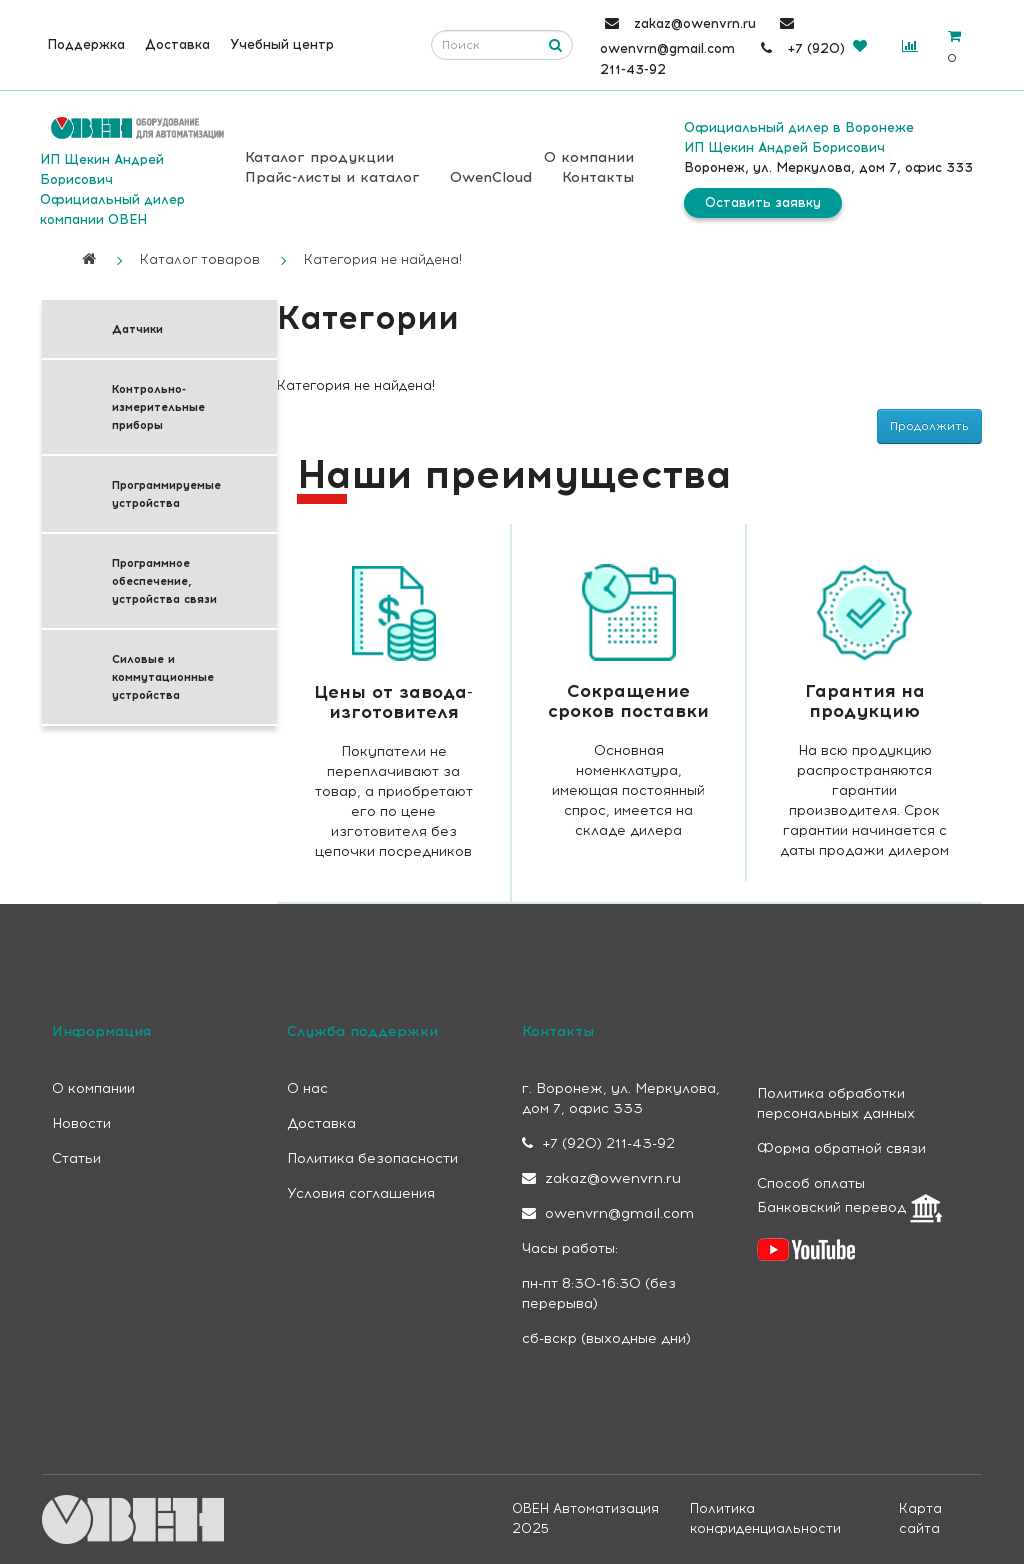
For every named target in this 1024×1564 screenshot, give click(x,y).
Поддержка (86, 44)
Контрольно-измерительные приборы (158, 407)
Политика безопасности (372, 1158)
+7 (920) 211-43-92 (598, 1143)
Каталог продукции (319, 157)
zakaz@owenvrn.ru (601, 1178)
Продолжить (929, 426)
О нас (307, 1088)
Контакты (598, 177)
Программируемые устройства (166, 494)
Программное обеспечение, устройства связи (164, 581)
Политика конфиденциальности (765, 1518)
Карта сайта (920, 1518)
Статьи (76, 1158)
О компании (589, 157)
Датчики (137, 329)
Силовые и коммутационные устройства (163, 677)
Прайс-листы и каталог (332, 177)
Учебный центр (282, 44)
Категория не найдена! (383, 259)
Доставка (177, 44)
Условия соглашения (361, 1193)
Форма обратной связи (841, 1148)
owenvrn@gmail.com (608, 1213)
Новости (81, 1123)
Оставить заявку (763, 202)
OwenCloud (491, 177)
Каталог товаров (200, 259)
